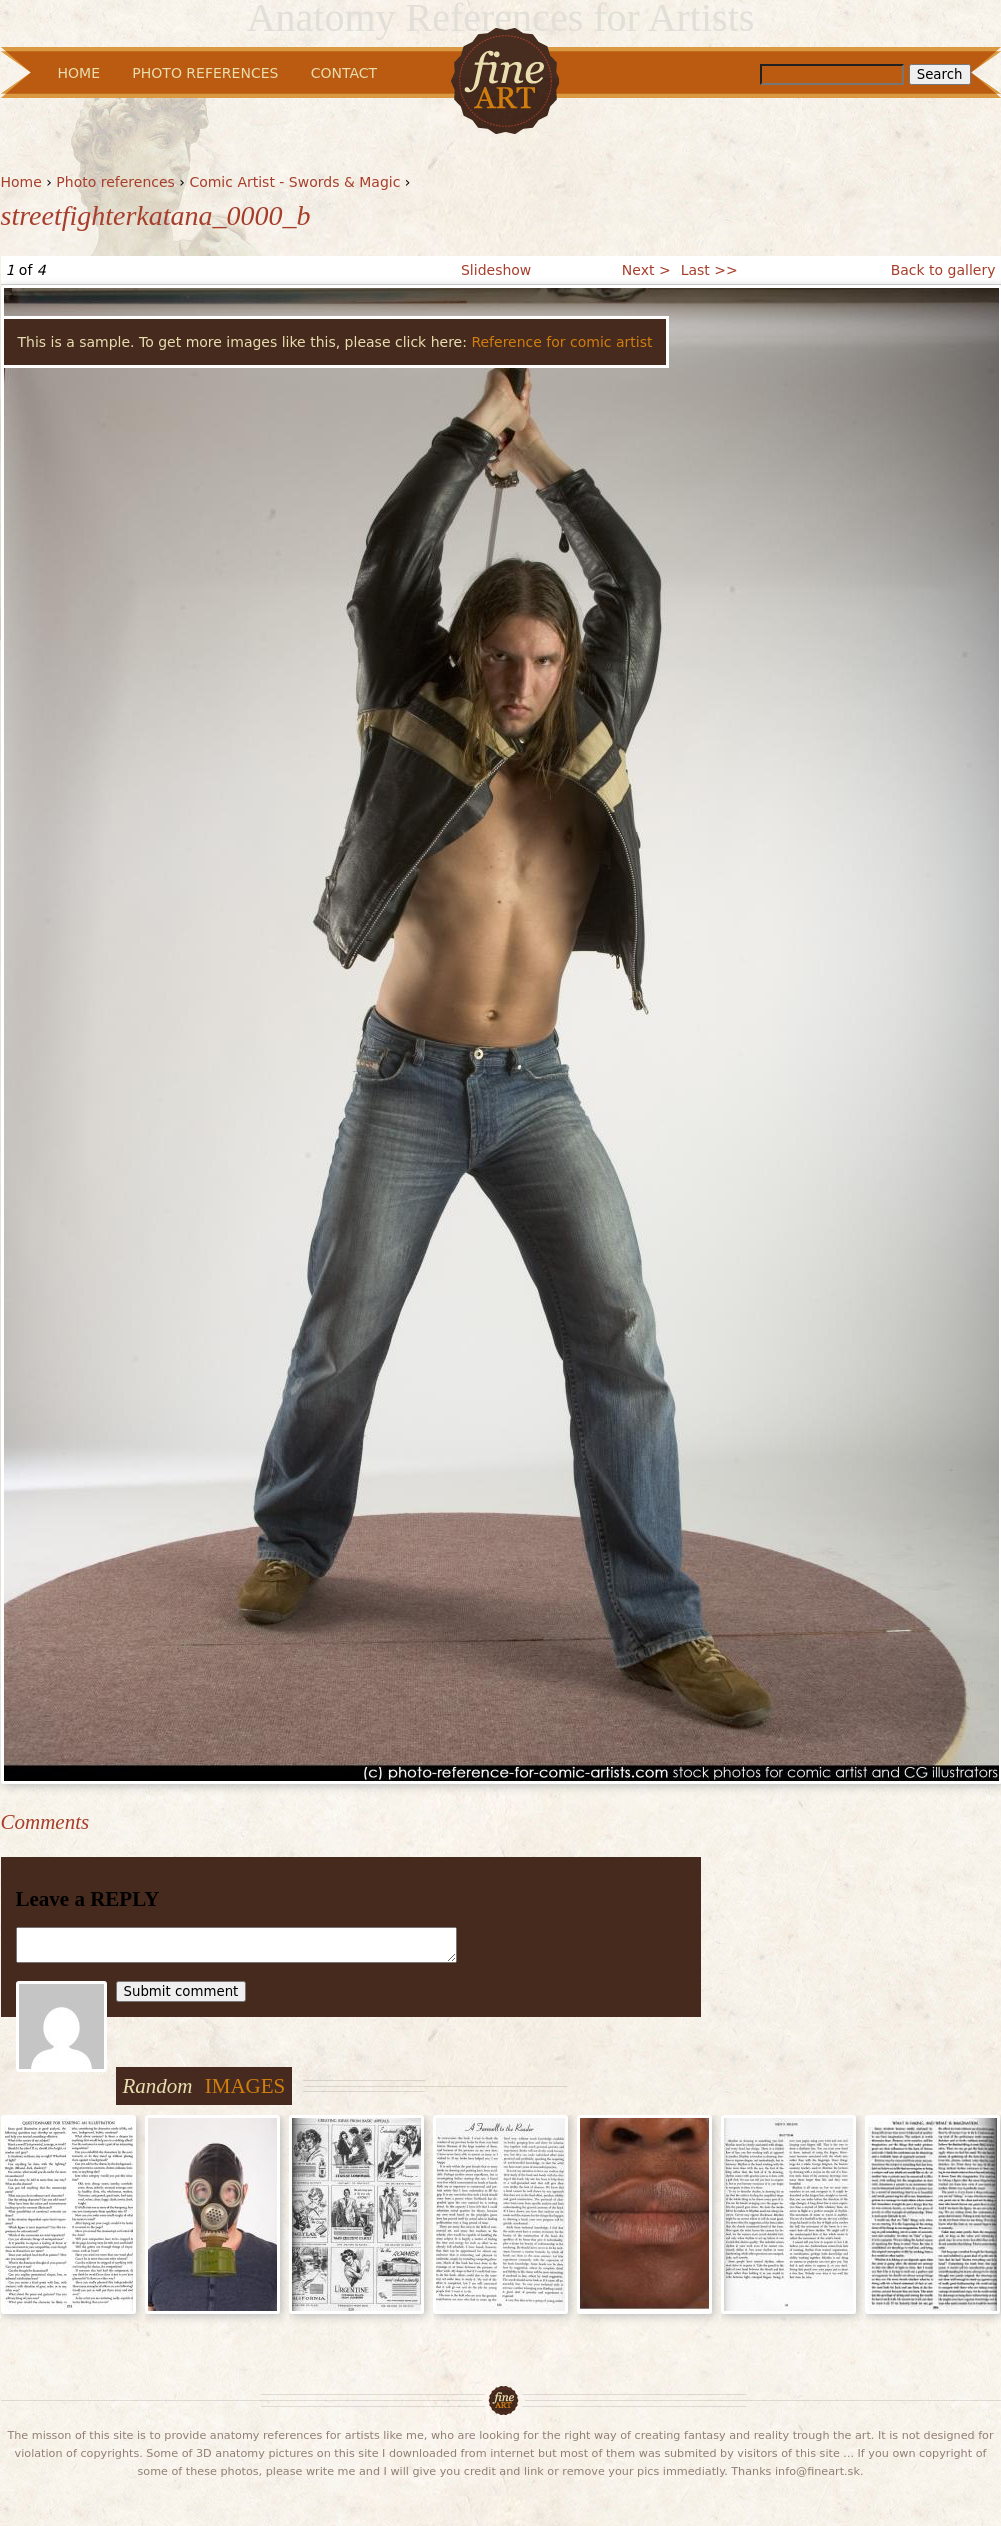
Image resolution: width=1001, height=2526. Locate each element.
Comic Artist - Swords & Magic (294, 182)
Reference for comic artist (561, 342)
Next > (646, 270)
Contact (344, 73)
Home (21, 182)
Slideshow (496, 270)
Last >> (709, 270)
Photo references (115, 182)
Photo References (205, 73)
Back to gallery (943, 270)
